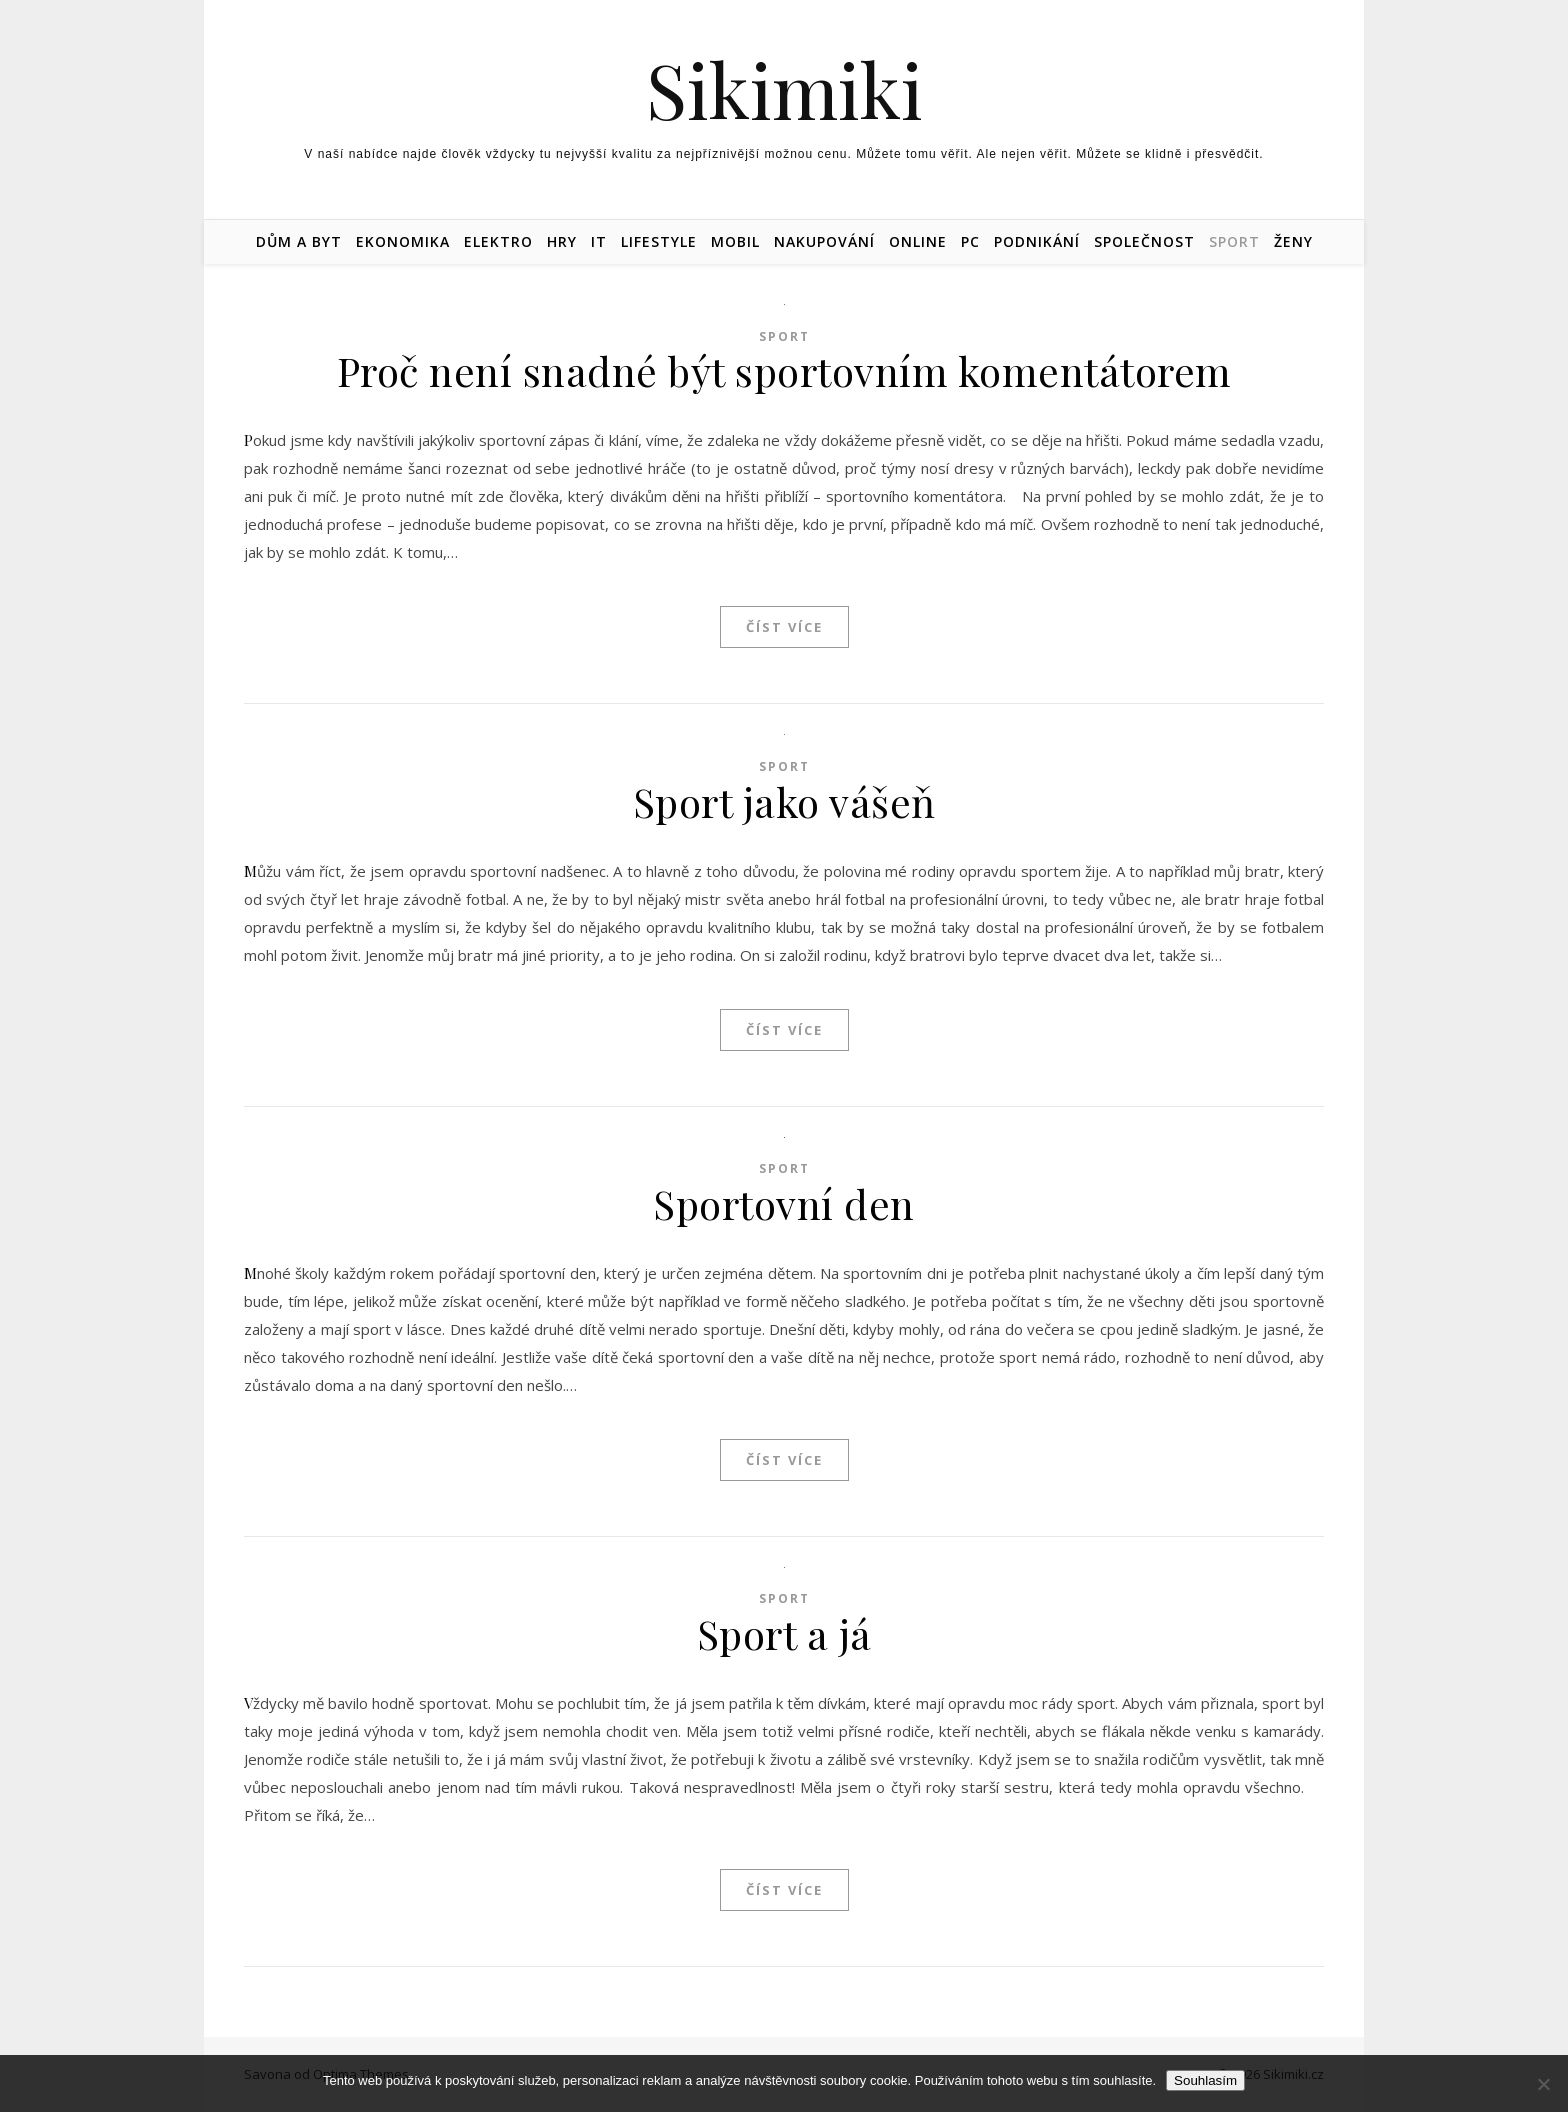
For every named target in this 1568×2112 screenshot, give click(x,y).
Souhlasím (1205, 2080)
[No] (1543, 2084)
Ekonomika (403, 241)
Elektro (498, 241)
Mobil (735, 241)
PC (970, 241)
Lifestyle (659, 241)
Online (918, 241)
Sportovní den (784, 1203)
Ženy (1293, 241)
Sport (1234, 241)
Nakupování (824, 241)
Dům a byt (299, 241)
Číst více (784, 627)
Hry (562, 241)
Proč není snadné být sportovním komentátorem (784, 370)
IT (599, 241)
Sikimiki (784, 89)
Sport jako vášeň (784, 801)
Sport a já (784, 1633)
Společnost (1144, 241)
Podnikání (1037, 241)
